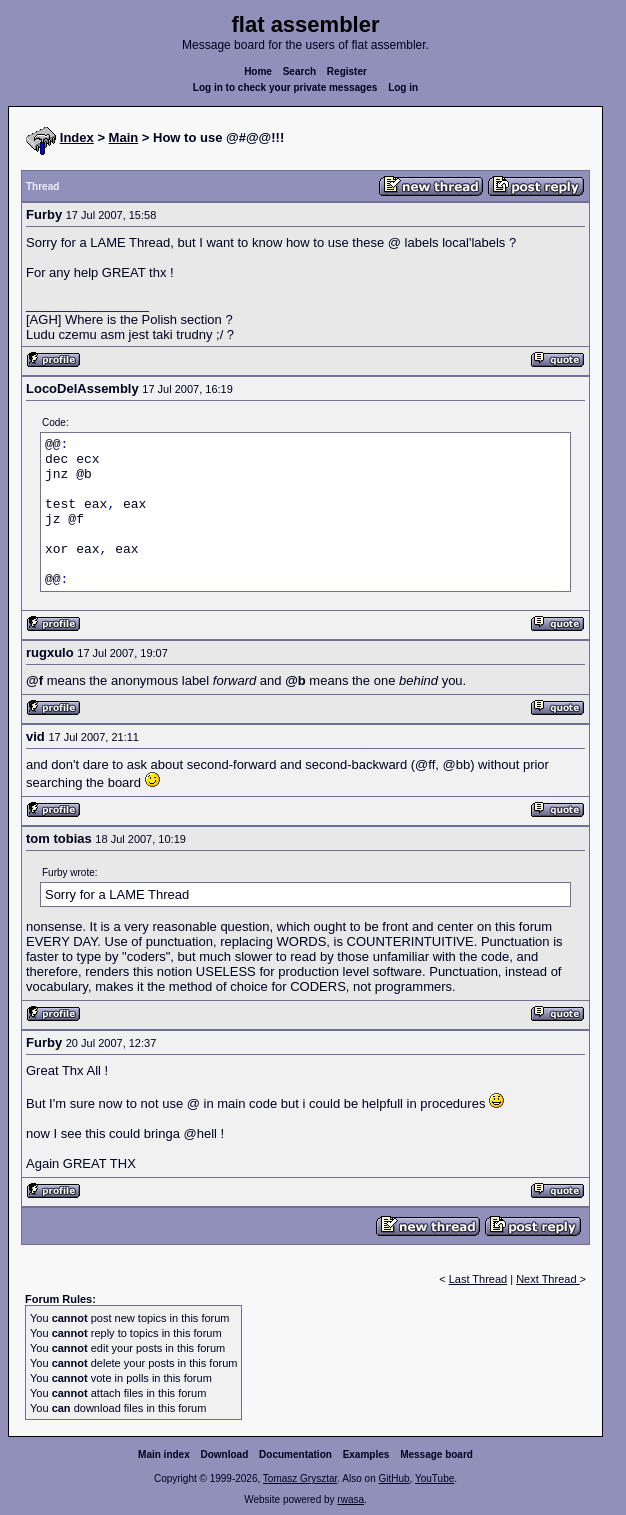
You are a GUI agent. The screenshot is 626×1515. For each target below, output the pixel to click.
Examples (366, 1454)
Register (347, 71)
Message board (436, 1454)
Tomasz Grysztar (300, 1478)
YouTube (434, 1478)
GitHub (393, 1478)
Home (258, 71)
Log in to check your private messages (285, 87)
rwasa (350, 1499)
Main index (164, 1454)
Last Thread (478, 1279)
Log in (403, 87)
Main (124, 137)
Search (299, 71)
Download (225, 1454)
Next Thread (547, 1279)
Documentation (295, 1454)
